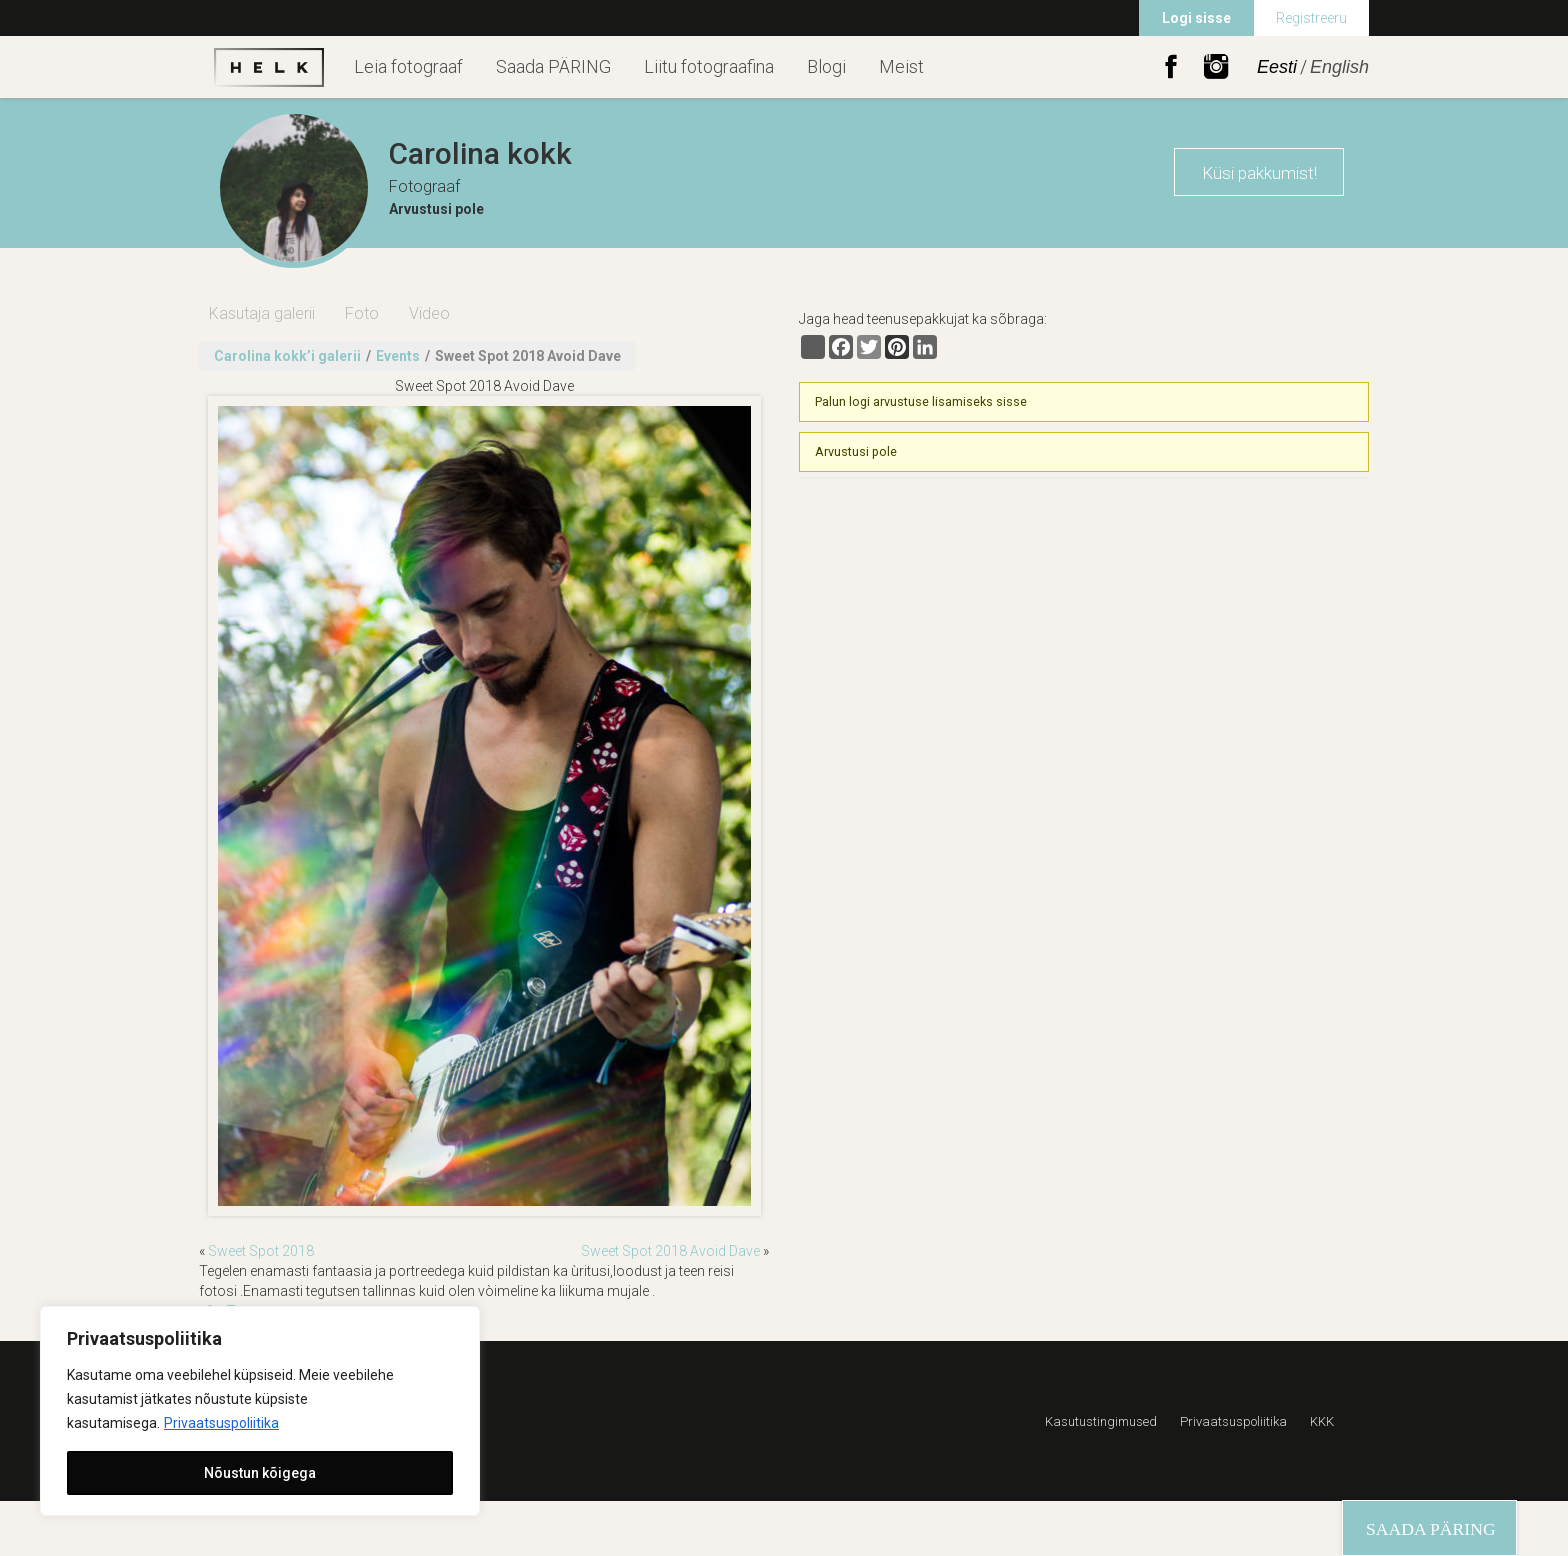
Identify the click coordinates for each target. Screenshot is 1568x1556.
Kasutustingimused (1101, 1421)
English (1339, 67)
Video (429, 313)
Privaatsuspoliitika (221, 1423)
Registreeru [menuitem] (1311, 18)
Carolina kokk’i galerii (287, 356)
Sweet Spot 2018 (261, 1251)
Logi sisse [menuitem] (1196, 18)
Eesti (1277, 67)
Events (398, 356)
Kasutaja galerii (262, 313)
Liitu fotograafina (709, 66)
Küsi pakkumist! (1259, 173)
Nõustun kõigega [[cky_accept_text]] (260, 1473)
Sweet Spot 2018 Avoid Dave (670, 1251)
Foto (362, 313)
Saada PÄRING (553, 66)
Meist (901, 66)
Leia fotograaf (408, 66)
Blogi (826, 66)
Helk (269, 67)
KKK (1322, 1421)
